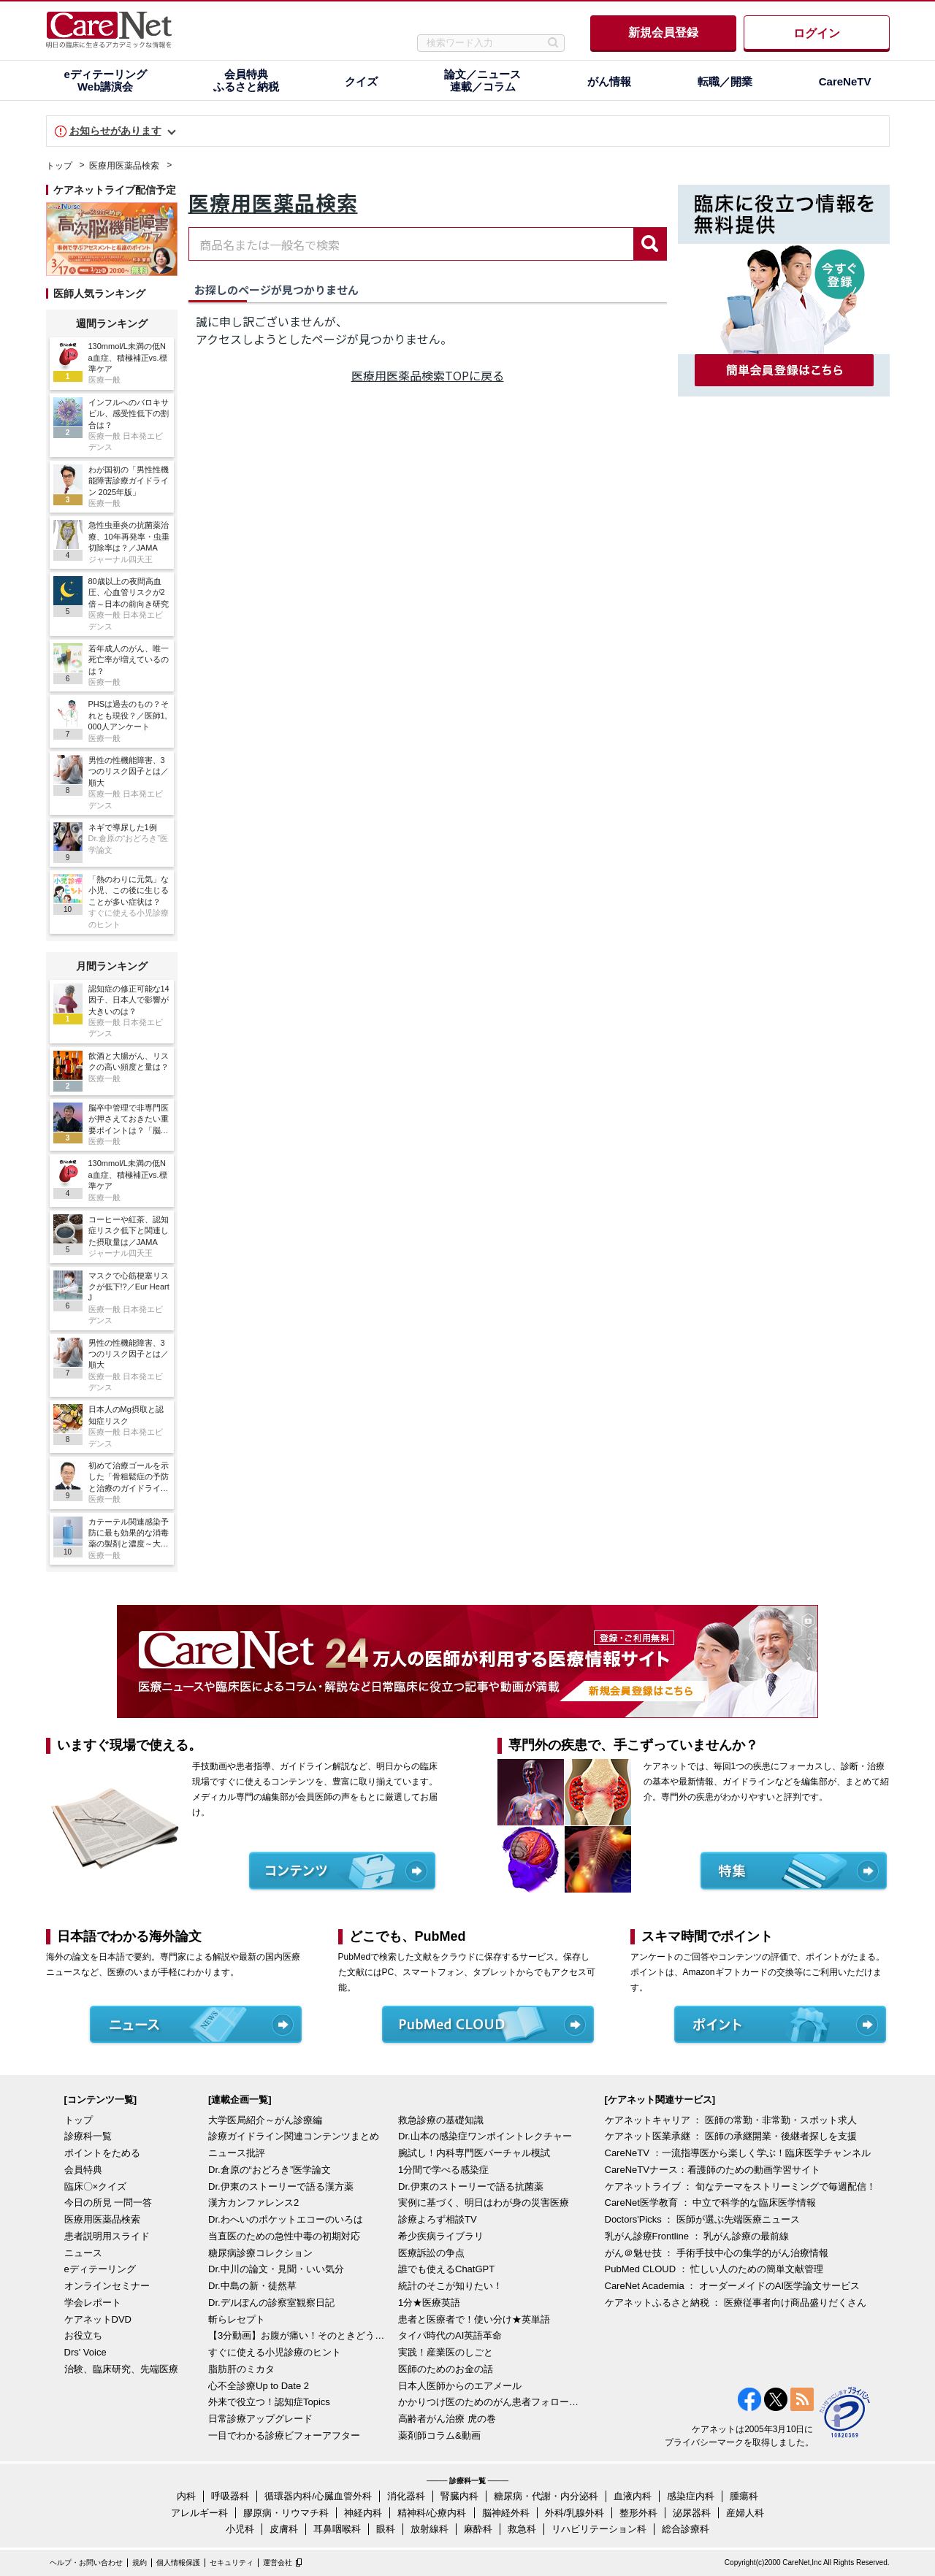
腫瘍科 (744, 2496)
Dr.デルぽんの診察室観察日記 (271, 2302)
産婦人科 (745, 2512)
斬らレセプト (236, 2319)
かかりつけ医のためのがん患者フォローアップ (489, 2401)
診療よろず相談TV (437, 2219)
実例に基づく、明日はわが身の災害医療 (483, 2202)
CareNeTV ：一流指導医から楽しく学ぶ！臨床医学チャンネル (738, 2152)
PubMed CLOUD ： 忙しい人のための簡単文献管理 (714, 2268)
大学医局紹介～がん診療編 (265, 2120)
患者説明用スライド (107, 2236)
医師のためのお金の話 (445, 2369)
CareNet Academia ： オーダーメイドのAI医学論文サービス (732, 2285)
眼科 (385, 2528)
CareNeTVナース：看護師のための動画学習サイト (712, 2169)
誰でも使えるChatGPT (446, 2268)
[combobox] (411, 244)
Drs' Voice (85, 2352)
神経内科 (363, 2512)
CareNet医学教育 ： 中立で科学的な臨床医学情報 (711, 2202)
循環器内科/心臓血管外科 (318, 2496)
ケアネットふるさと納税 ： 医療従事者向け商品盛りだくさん (735, 2302)
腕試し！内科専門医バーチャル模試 (474, 2152)
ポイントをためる (102, 2152)
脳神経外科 (506, 2512)
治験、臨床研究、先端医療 (121, 2369)
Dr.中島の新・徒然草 (252, 2285)
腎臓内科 (459, 2496)
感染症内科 (690, 2496)
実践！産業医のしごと (445, 2352)
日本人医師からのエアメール (460, 2385)
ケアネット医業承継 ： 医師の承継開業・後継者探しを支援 (731, 2136)
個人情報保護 (178, 2562)
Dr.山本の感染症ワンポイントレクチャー (485, 2136)
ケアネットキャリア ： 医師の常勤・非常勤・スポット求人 (731, 2120)
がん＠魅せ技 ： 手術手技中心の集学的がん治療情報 (716, 2252)
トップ (59, 166)
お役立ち (83, 2335)
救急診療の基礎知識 (441, 2120)
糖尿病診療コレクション (260, 2252)
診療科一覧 (88, 2136)
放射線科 (430, 2528)
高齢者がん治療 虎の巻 (447, 2418)
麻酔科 (478, 2528)
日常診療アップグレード (260, 2418)
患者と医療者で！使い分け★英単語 (474, 2319)
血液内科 (633, 2496)
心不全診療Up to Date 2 (258, 2385)
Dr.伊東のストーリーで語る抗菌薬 (470, 2186)
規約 (139, 2562)
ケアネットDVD (97, 2319)
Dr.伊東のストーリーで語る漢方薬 (281, 2186)
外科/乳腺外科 (575, 2512)
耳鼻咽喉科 (337, 2528)
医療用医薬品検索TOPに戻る (427, 375)
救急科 (522, 2528)
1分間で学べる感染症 (443, 2169)
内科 (186, 2496)
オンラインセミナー (107, 2285)
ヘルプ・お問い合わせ (86, 2562)
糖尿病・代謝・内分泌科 (546, 2496)
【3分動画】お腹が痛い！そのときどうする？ (299, 2335)
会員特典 (83, 2169)
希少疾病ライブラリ (441, 2236)
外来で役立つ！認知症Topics (269, 2401)
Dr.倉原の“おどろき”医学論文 (269, 2169)
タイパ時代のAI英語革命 (450, 2335)
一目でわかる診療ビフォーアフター (284, 2435)
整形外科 (638, 2512)
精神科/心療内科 (432, 2512)
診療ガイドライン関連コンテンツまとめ (293, 2136)
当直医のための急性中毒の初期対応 (284, 2236)
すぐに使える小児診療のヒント (274, 2352)
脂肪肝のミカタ (241, 2369)
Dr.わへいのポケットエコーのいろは (285, 2219)
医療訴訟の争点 (431, 2252)
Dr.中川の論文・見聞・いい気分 (276, 2268)
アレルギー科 (199, 2512)
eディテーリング (100, 2268)
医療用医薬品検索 (124, 166)
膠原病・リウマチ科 (286, 2512)
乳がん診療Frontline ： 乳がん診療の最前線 (697, 2236)
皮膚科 (284, 2528)
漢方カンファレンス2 (253, 2202)
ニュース (83, 2252)
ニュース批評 (236, 2152)
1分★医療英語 (429, 2302)
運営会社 (277, 2562)
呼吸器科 (230, 2496)
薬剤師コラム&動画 (439, 2435)
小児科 (240, 2528)
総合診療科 (685, 2528)
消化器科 (406, 2496)
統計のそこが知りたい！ (450, 2285)
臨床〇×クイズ (95, 2186)
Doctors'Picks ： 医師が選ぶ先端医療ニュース (703, 2219)
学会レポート (92, 2302)
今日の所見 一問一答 (108, 2202)
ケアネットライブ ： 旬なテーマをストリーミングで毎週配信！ (740, 2186)
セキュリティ (231, 2562)
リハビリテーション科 (599, 2528)
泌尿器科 (692, 2512)
